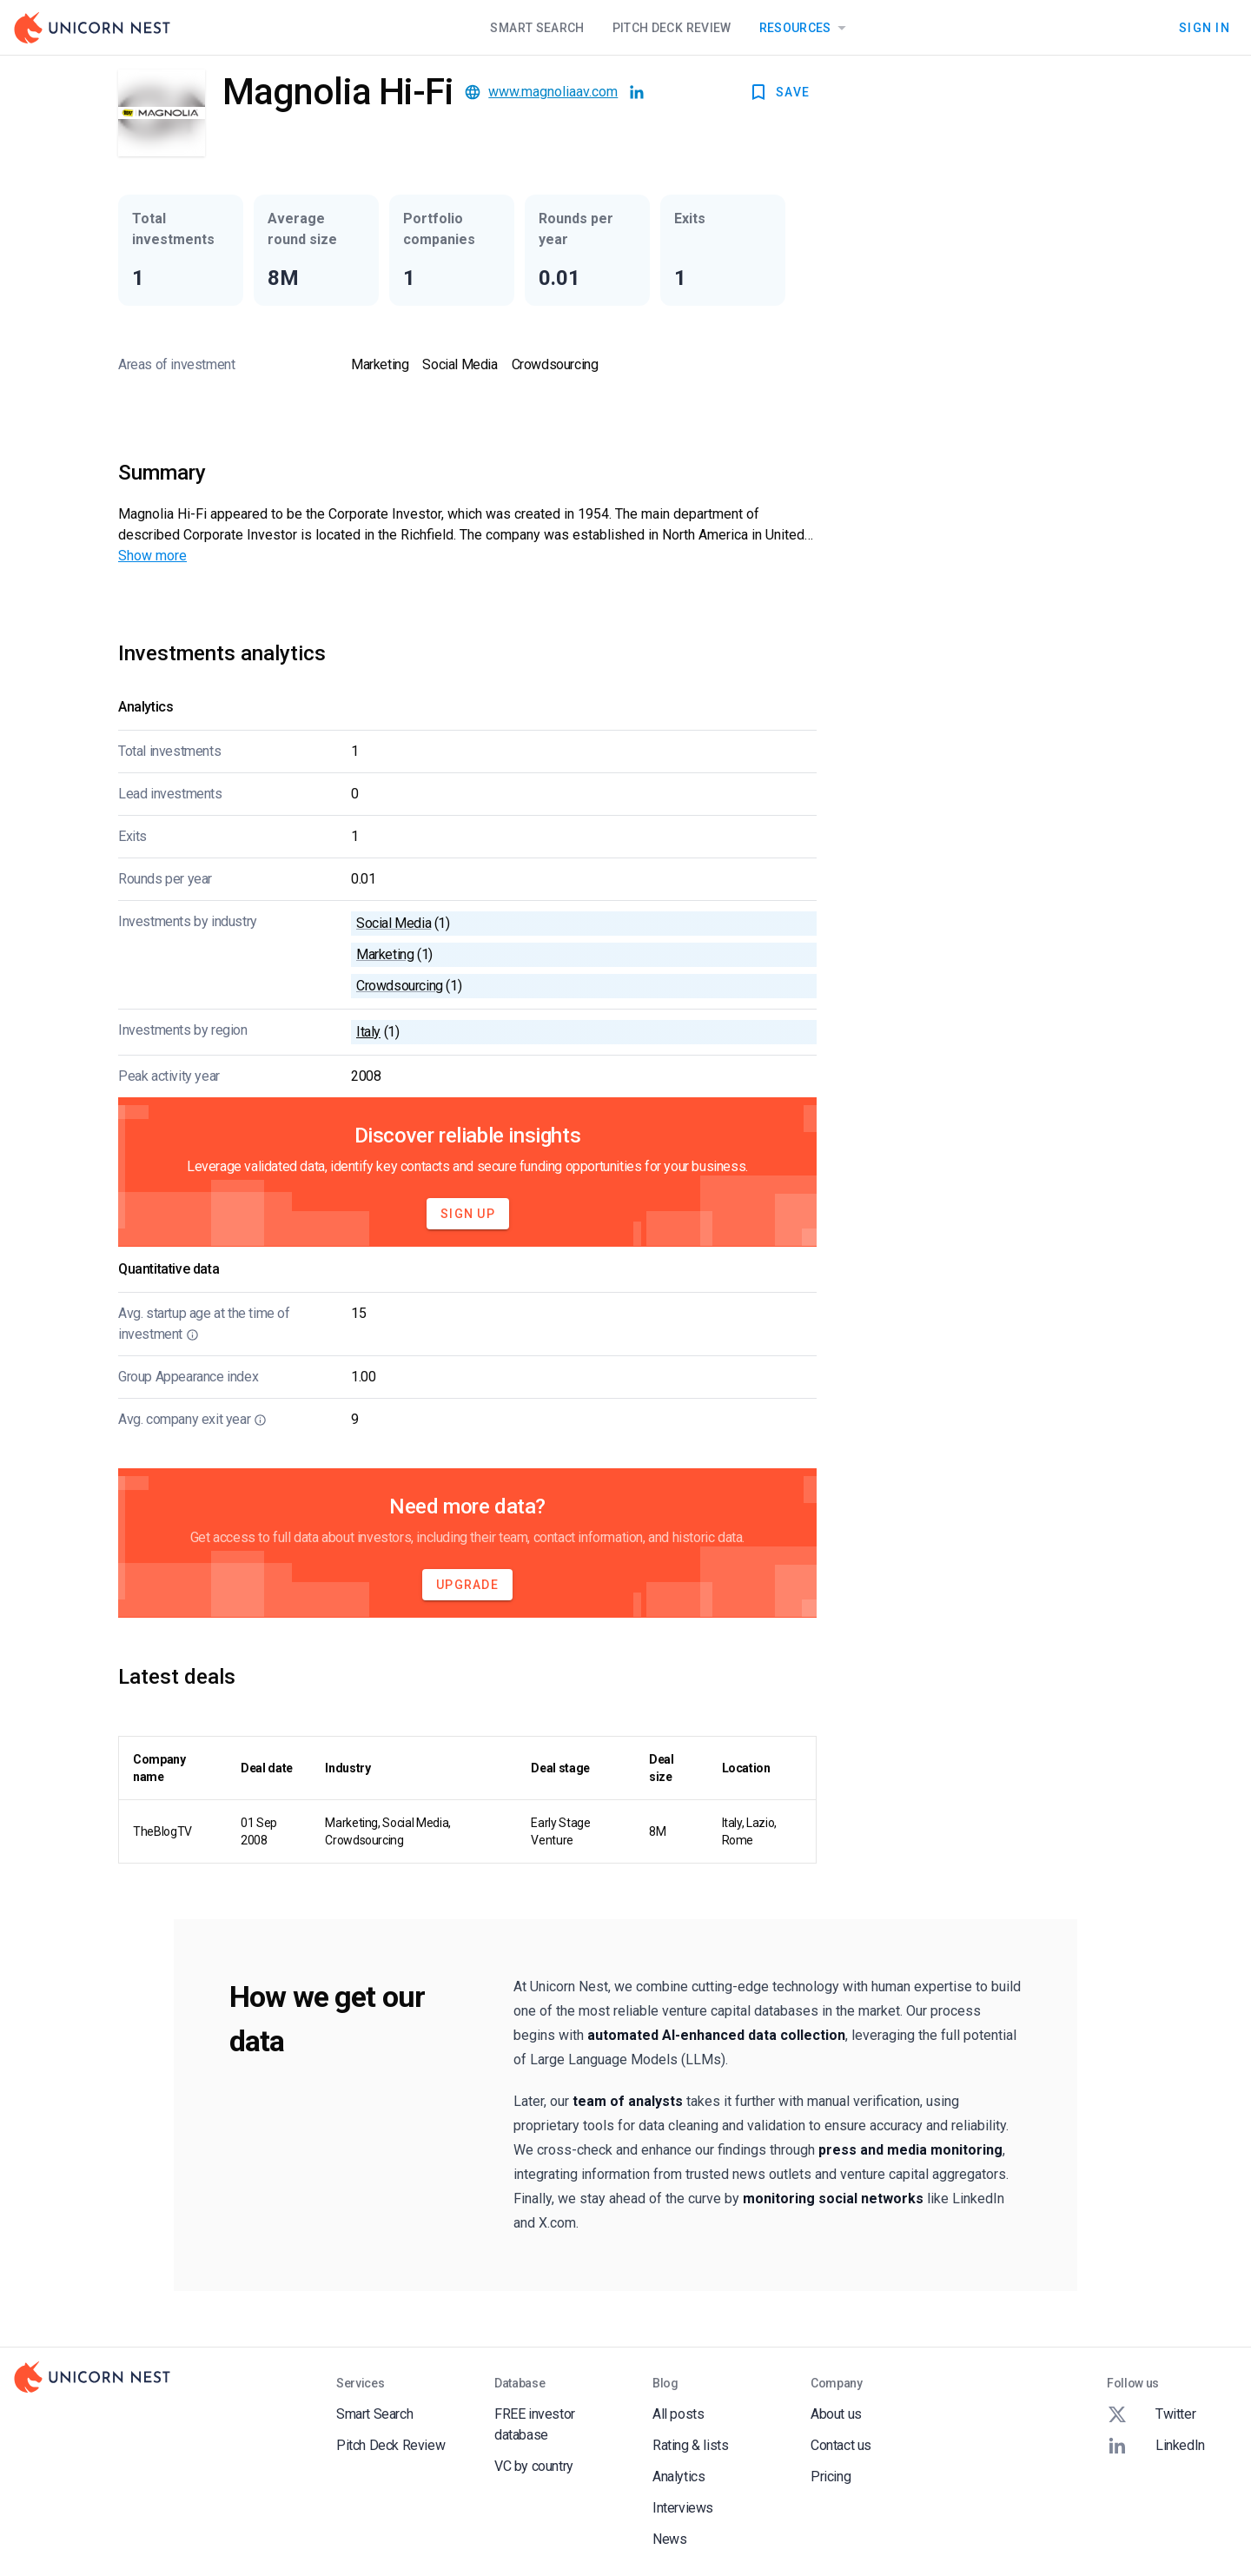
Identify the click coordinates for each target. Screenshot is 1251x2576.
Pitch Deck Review (671, 28)
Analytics (678, 2476)
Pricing (831, 2476)
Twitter (1151, 2414)
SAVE (779, 92)
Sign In (1204, 27)
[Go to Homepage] (92, 27)
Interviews (682, 2508)
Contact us (841, 2445)
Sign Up (468, 1213)
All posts (678, 2414)
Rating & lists (690, 2445)
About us (836, 2414)
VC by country (533, 2466)
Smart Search (537, 28)
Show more (152, 555)
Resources (805, 27)
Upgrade (467, 1584)
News (669, 2539)
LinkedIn (1156, 2445)
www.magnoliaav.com (553, 91)
